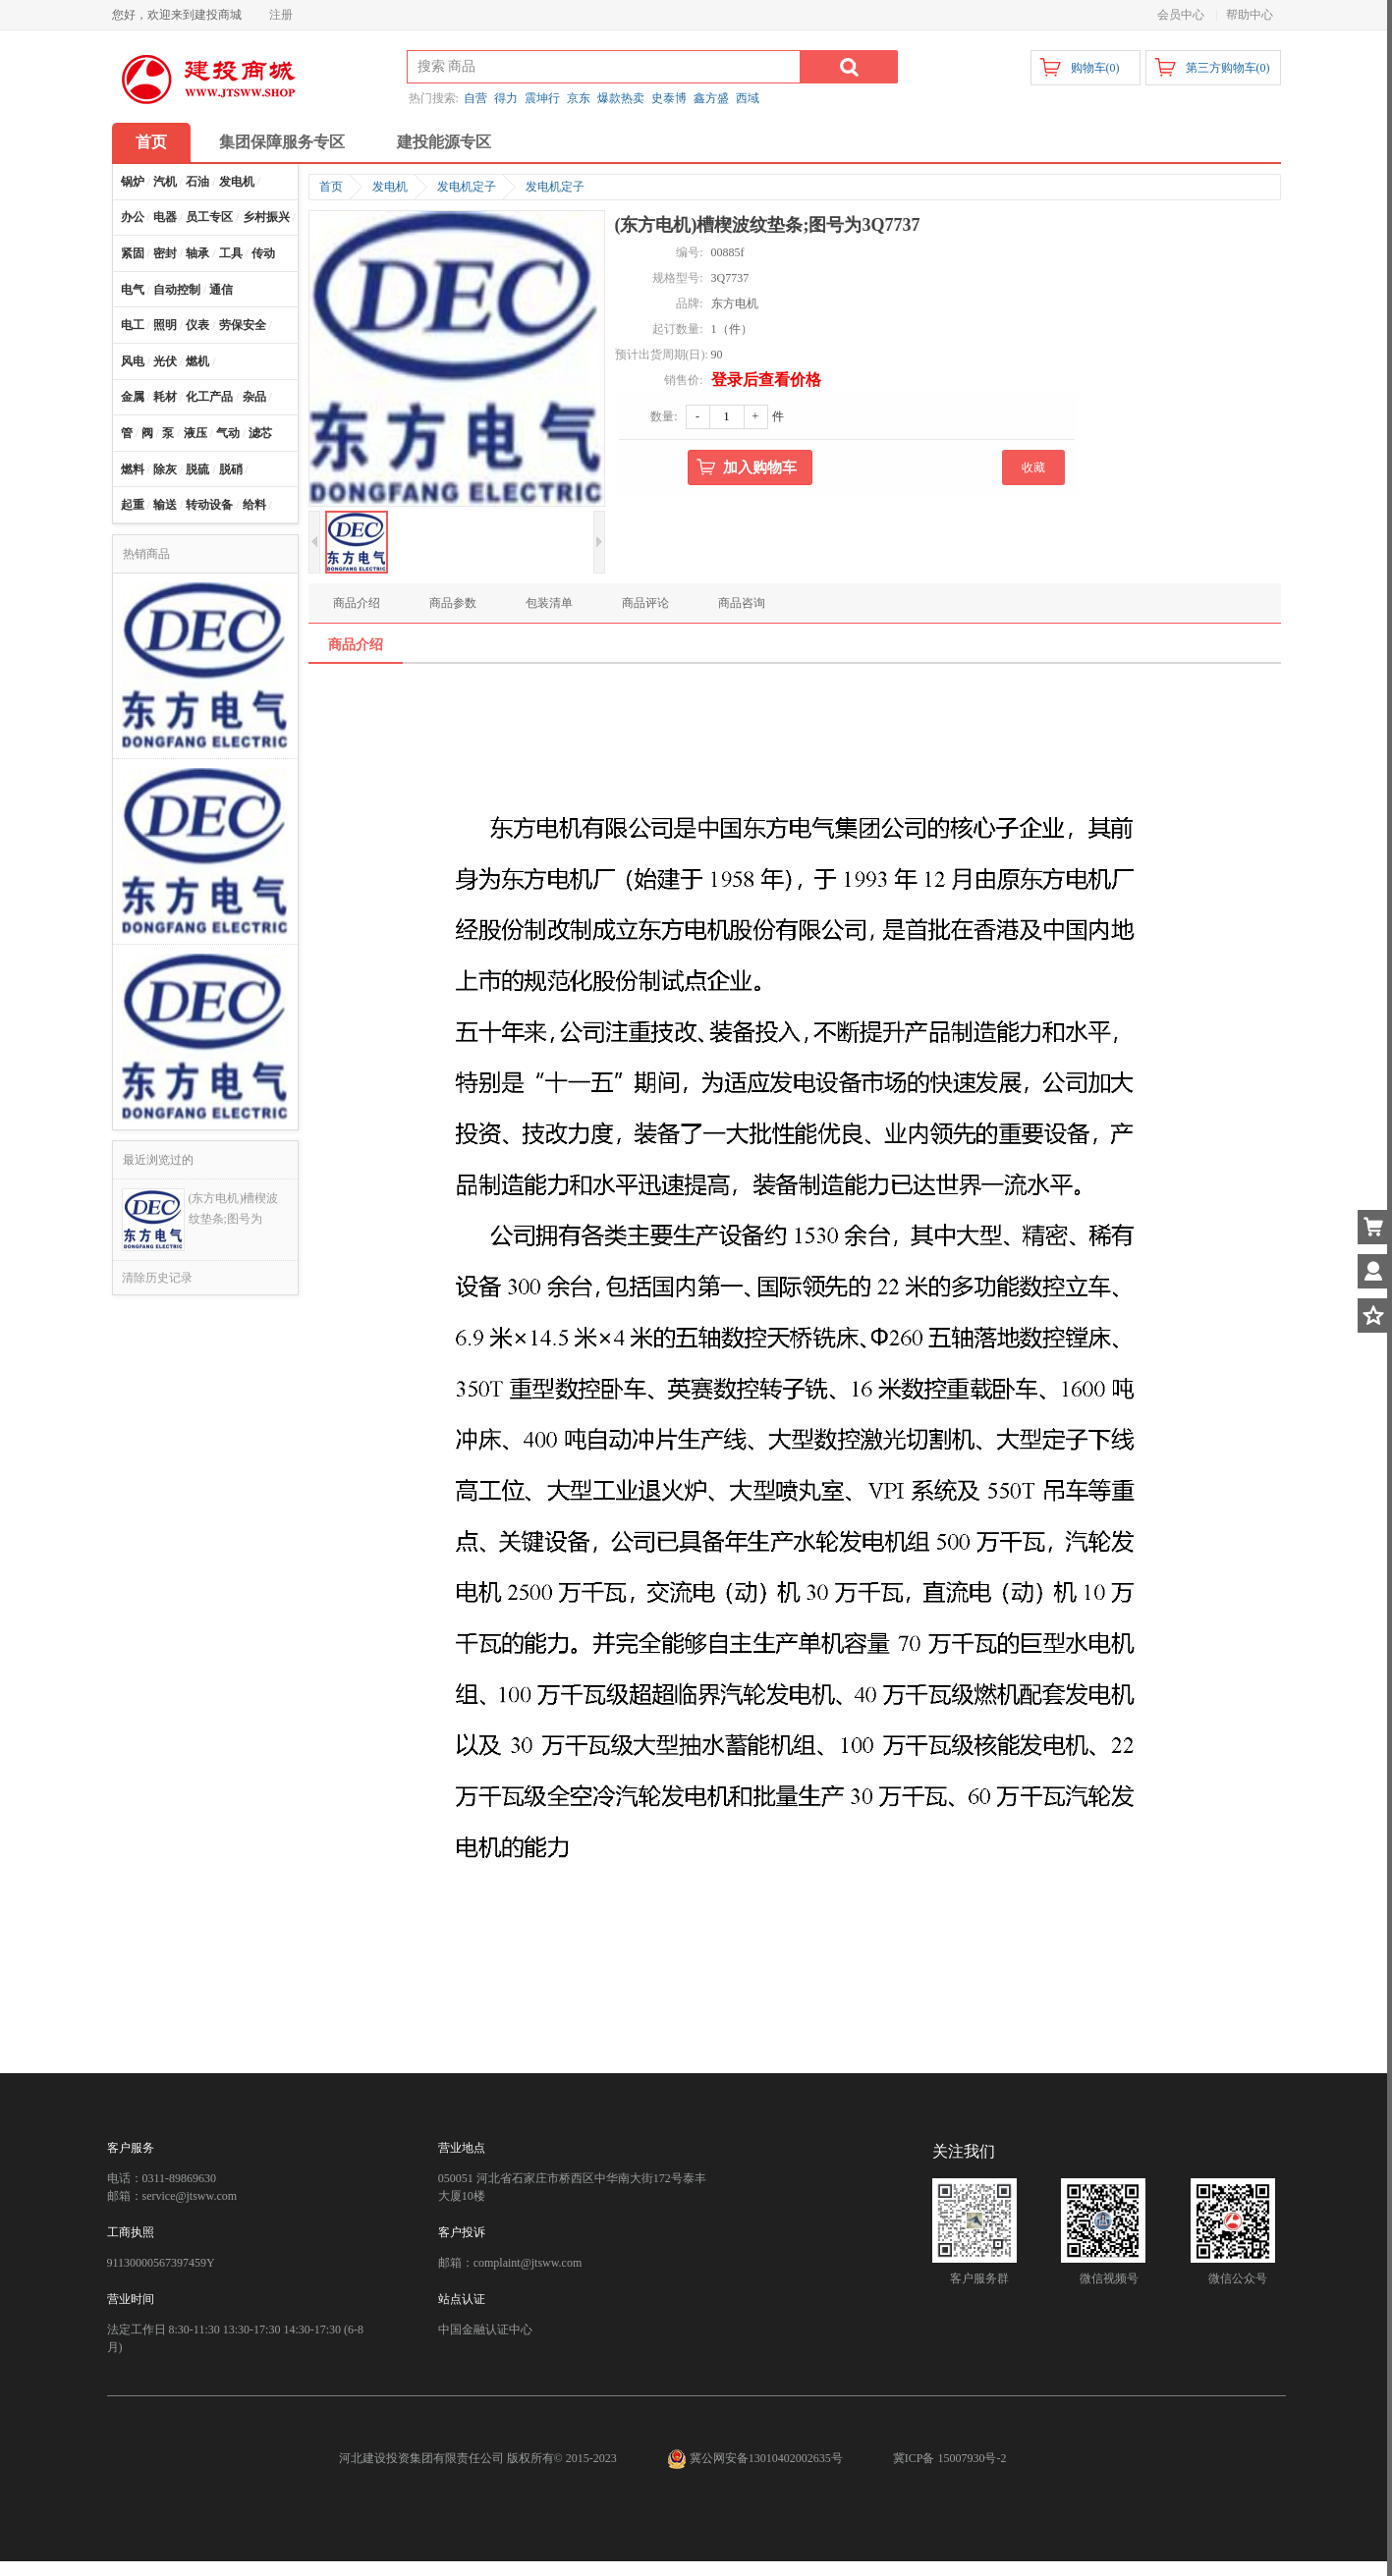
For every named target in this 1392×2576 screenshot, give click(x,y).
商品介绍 (356, 603)
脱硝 (231, 469)
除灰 (165, 469)
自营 (475, 98)
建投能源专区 (444, 142)
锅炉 (132, 182)
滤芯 (260, 433)
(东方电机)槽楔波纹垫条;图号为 (234, 1208)
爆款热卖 (620, 98)
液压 (195, 433)
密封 (165, 253)
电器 (165, 217)
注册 (281, 15)
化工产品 (209, 397)
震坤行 (542, 98)
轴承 (197, 253)
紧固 (132, 253)
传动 (263, 253)
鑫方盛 (711, 98)
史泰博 (669, 98)
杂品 (254, 397)
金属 (132, 397)
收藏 (1033, 467)
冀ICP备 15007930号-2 (950, 2458)
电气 (132, 290)
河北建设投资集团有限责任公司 (421, 2458)
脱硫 (197, 469)
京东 (578, 98)
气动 (228, 433)
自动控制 (176, 290)
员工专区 (209, 217)
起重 (132, 505)
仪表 (197, 325)
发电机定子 (466, 186)
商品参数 (452, 603)
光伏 (165, 361)
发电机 (236, 182)
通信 (221, 290)
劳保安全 (242, 325)
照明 (165, 325)
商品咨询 (741, 603)
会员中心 (1180, 15)
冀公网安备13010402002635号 (756, 2458)
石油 (197, 182)
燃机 (197, 361)
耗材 (165, 397)
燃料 (132, 469)
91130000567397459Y (161, 2263)
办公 (132, 217)
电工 (132, 325)
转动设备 (209, 505)
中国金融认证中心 (485, 2329)
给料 (254, 505)
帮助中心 (1249, 15)
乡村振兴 (266, 217)
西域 (747, 98)
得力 (506, 98)
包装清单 (549, 603)
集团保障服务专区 (282, 142)
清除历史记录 (157, 1278)
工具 (231, 253)
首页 (151, 142)
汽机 (165, 182)
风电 (132, 361)
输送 (165, 505)
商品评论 (645, 603)
